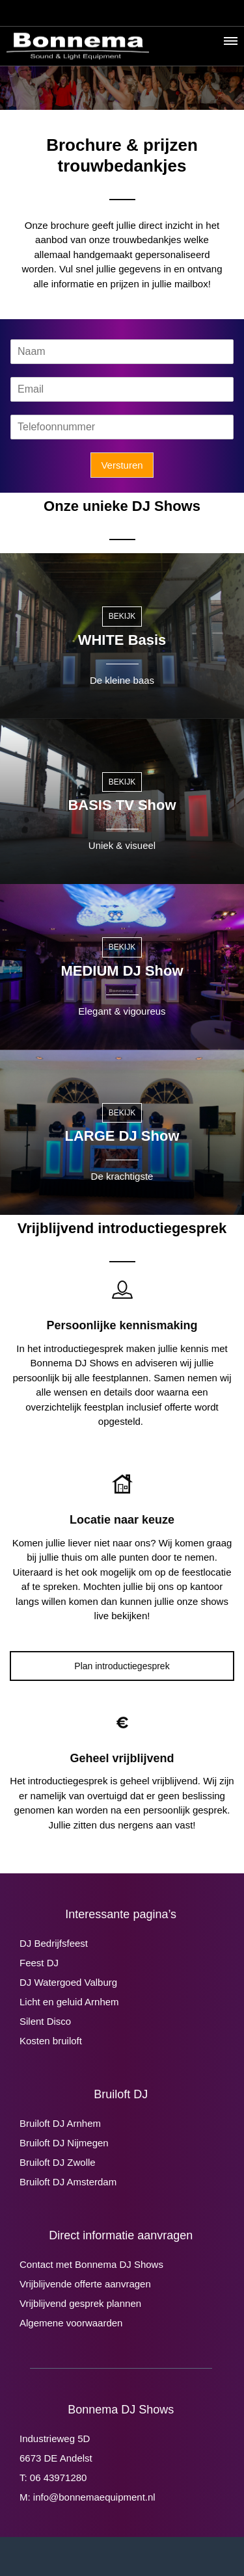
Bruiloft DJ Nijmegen (64, 2142)
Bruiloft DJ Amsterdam (68, 2181)
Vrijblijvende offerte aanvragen (85, 2283)
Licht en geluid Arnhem (69, 2001)
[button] (229, 44)
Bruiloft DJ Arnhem (60, 2123)
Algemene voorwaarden (71, 2322)
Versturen (121, 465)
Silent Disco (45, 2021)
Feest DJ (39, 1962)
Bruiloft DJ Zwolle (58, 2162)
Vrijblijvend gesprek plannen (80, 2303)
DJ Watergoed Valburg (68, 1982)
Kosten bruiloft (51, 2040)
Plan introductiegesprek (121, 1666)
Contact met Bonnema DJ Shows (91, 2264)
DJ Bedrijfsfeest (54, 1943)
